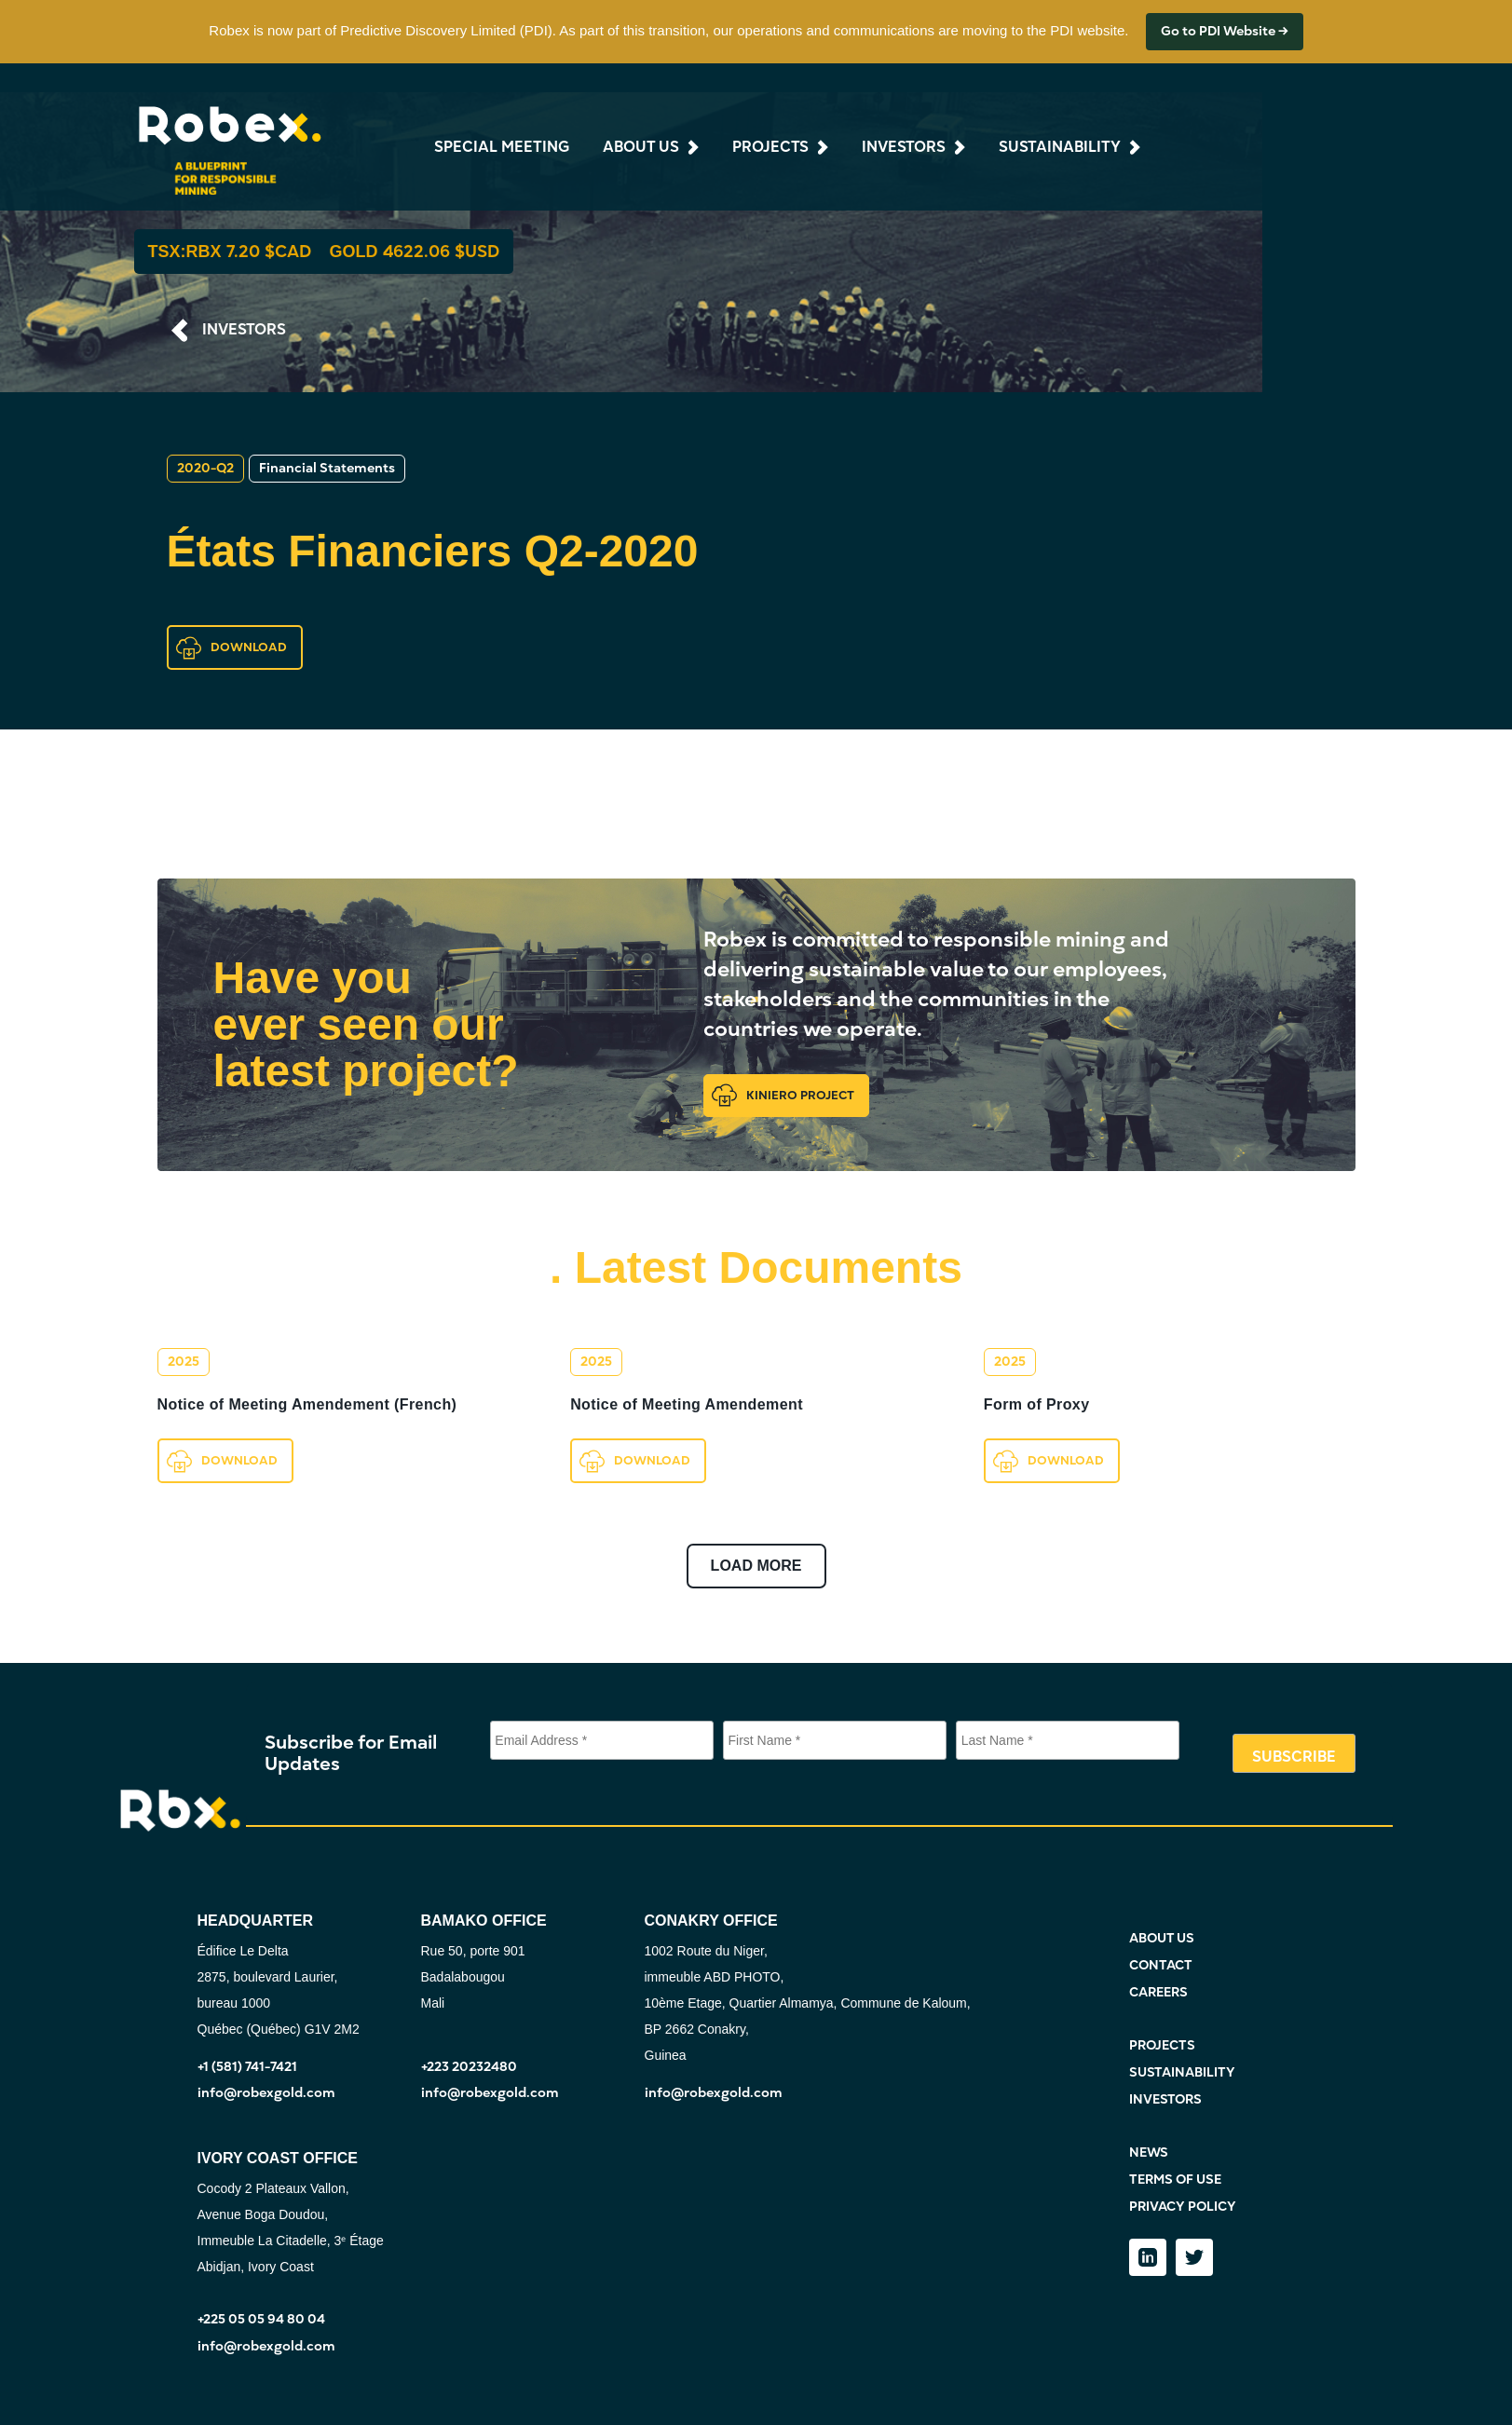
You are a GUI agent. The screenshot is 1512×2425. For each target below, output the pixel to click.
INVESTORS (244, 330)
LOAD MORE (756, 1566)
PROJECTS (1162, 2045)
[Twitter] (1194, 2257)
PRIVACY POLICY (1182, 2206)
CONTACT (1160, 1965)
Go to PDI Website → (1224, 31)
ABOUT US (1161, 1938)
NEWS (1148, 2152)
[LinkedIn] (1147, 2257)
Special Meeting (501, 147)
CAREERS (1158, 1992)
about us (641, 147)
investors (904, 147)
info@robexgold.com (266, 2093)
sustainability (1060, 147)
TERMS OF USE (1175, 2179)
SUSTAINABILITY (1182, 2072)
